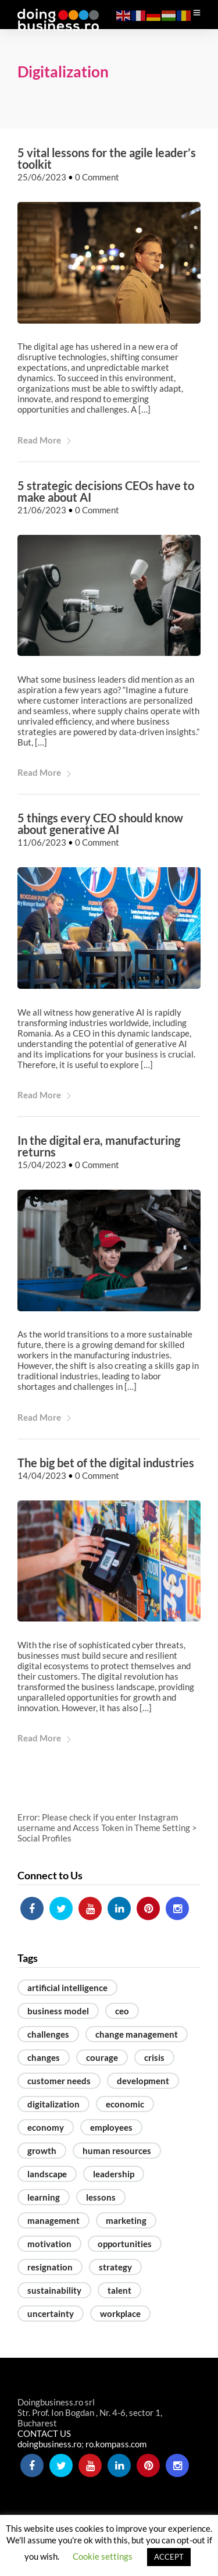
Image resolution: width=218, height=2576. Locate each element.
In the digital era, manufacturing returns (98, 1146)
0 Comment (97, 177)
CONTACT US (44, 2434)
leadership (113, 2174)
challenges (48, 2034)
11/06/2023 (41, 843)
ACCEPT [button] (169, 2556)
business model (58, 2011)
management (53, 2220)
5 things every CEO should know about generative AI (100, 824)
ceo (122, 2011)
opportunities (125, 2243)
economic (125, 2104)
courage (102, 2057)
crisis (154, 2057)
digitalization (53, 2104)
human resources (117, 2150)
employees (111, 2127)
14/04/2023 (41, 1475)
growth (41, 2150)
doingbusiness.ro (49, 2444)
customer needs (59, 2080)
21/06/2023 (41, 510)
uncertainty (50, 2313)
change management (136, 2034)
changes (43, 2057)
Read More (44, 440)
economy (45, 2127)
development (143, 2080)
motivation (49, 2243)
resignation (50, 2267)
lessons (101, 2197)
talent (119, 2290)
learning (43, 2197)
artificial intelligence (67, 1987)
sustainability (54, 2290)
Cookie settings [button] (103, 2556)
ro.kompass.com (115, 2444)
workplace (120, 2313)
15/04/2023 (41, 1165)
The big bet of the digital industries (105, 1463)
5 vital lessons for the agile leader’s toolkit (106, 159)
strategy (115, 2267)
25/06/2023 (41, 177)
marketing (126, 2220)
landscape (47, 2174)
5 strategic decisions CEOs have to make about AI (105, 491)
